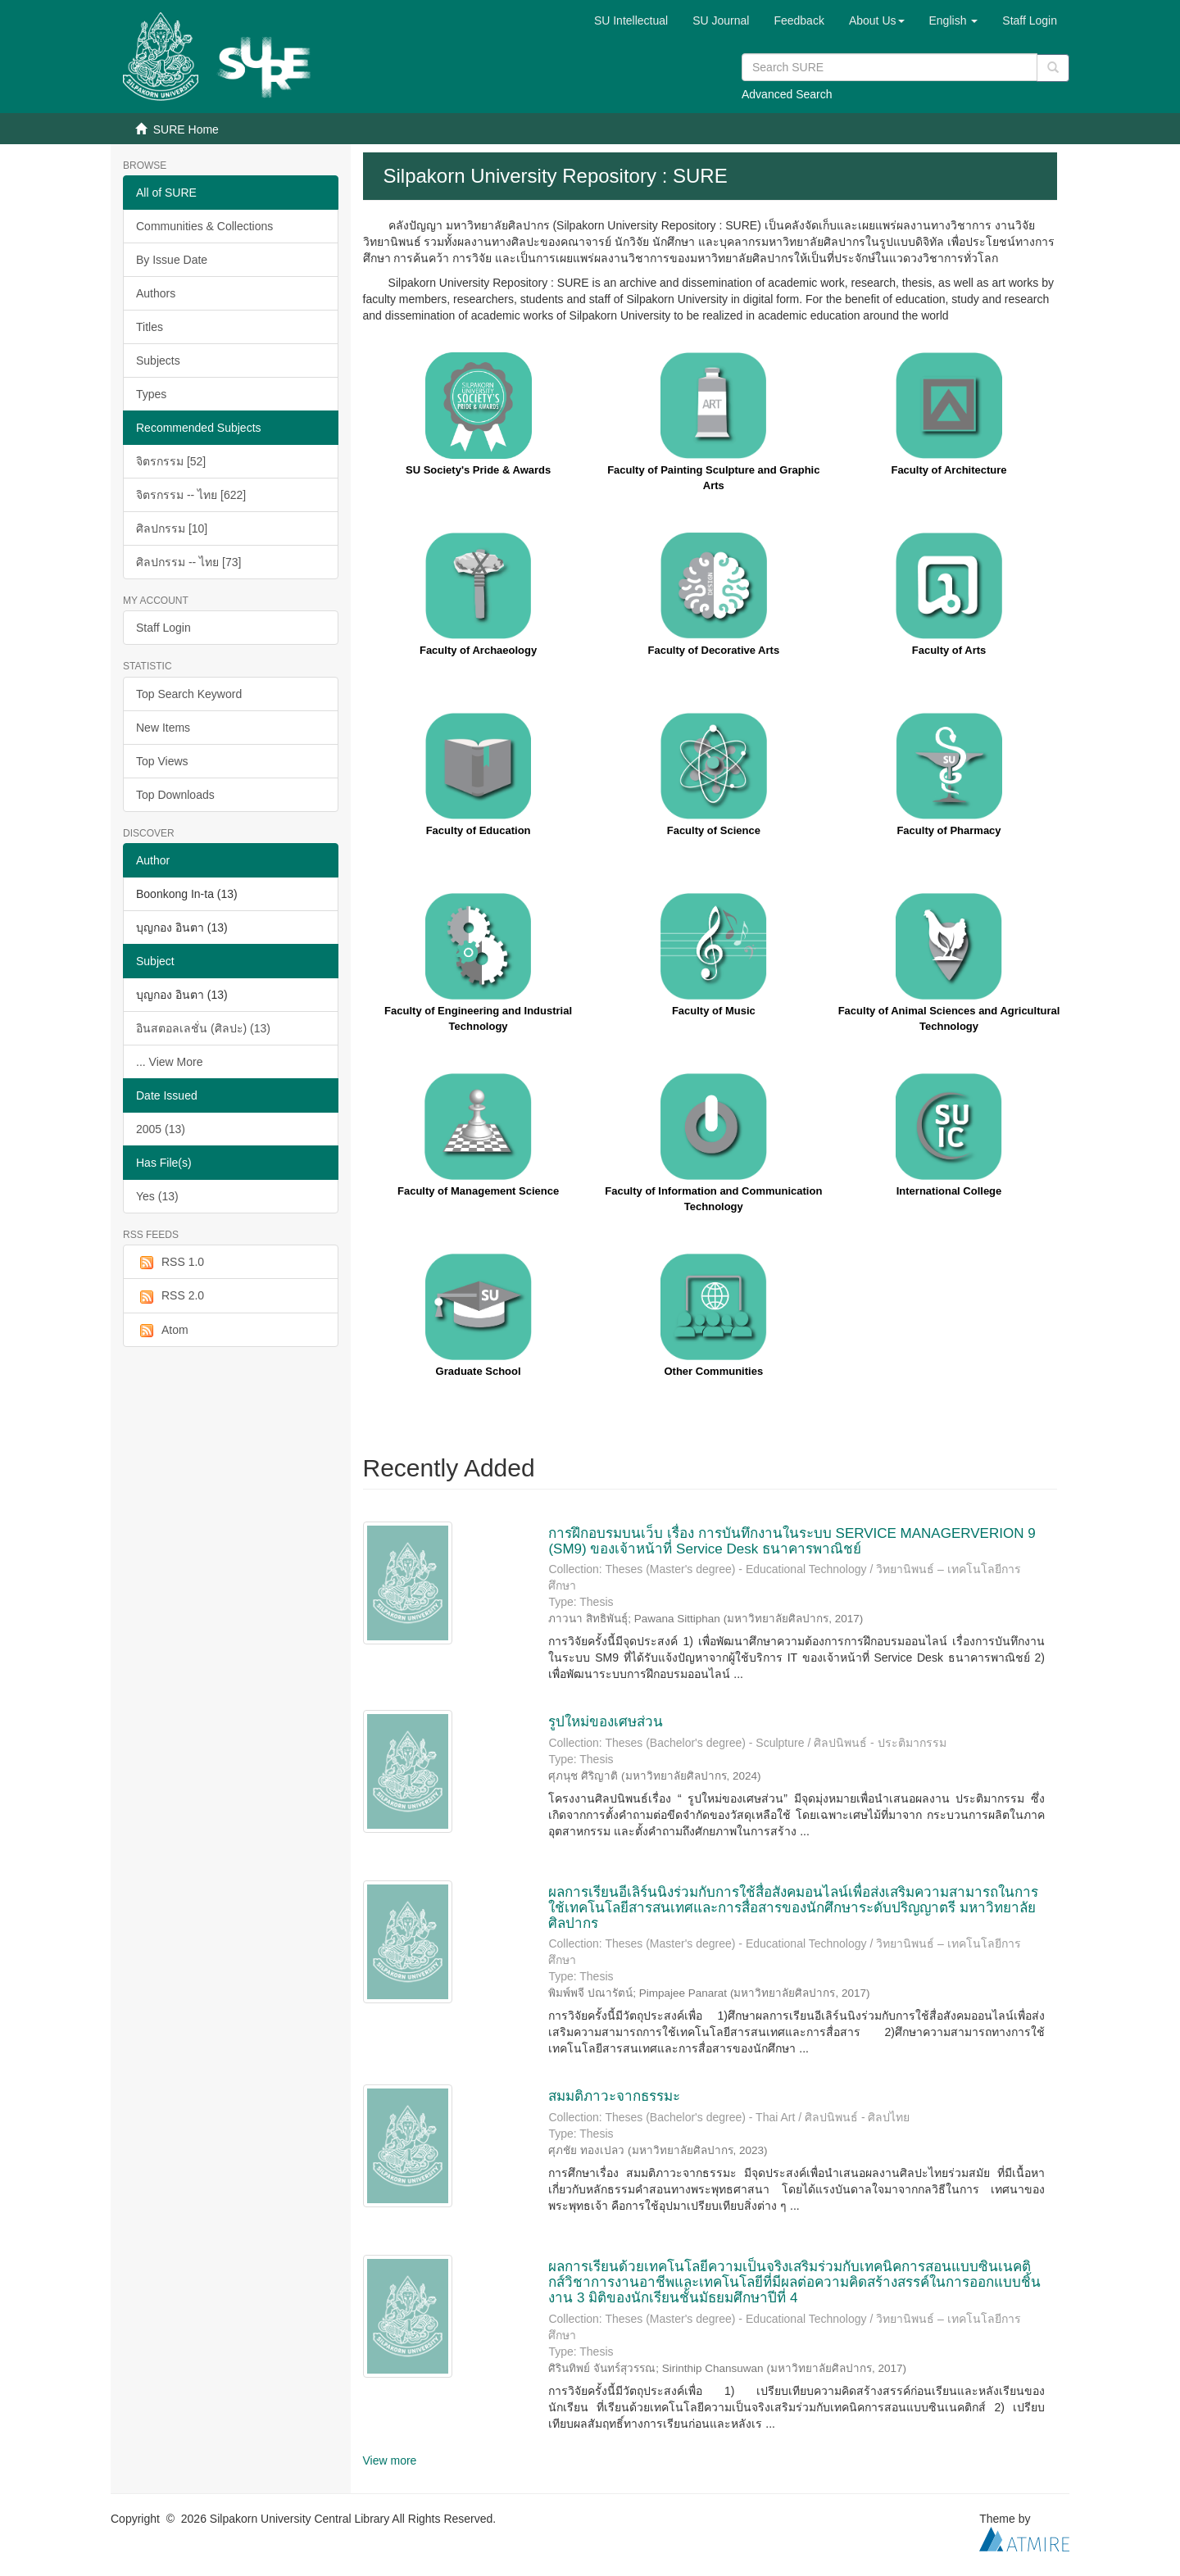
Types (151, 394)
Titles (149, 326)
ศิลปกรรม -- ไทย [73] (188, 562)
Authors (155, 293)
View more (390, 2460)
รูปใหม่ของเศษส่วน (605, 1722)
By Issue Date (171, 259)
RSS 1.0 (170, 1262)
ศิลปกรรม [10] (171, 528)
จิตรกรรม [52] (171, 461)
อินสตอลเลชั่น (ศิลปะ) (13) (203, 1028)
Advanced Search (787, 94)
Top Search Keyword (189, 694)
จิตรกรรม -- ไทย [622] (191, 494)
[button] (877, 20)
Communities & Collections (204, 226)
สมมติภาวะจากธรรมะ (614, 2096)
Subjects (158, 360)
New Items (163, 727)
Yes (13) (157, 1196)
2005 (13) (160, 1129)
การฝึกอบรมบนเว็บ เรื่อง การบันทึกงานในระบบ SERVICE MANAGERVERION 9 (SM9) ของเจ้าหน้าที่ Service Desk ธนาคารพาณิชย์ (791, 1541)
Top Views (162, 761)
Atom (162, 1330)
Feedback (799, 20)
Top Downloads (175, 794)
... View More (169, 1061)
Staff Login (163, 627)
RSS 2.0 (170, 1296)
